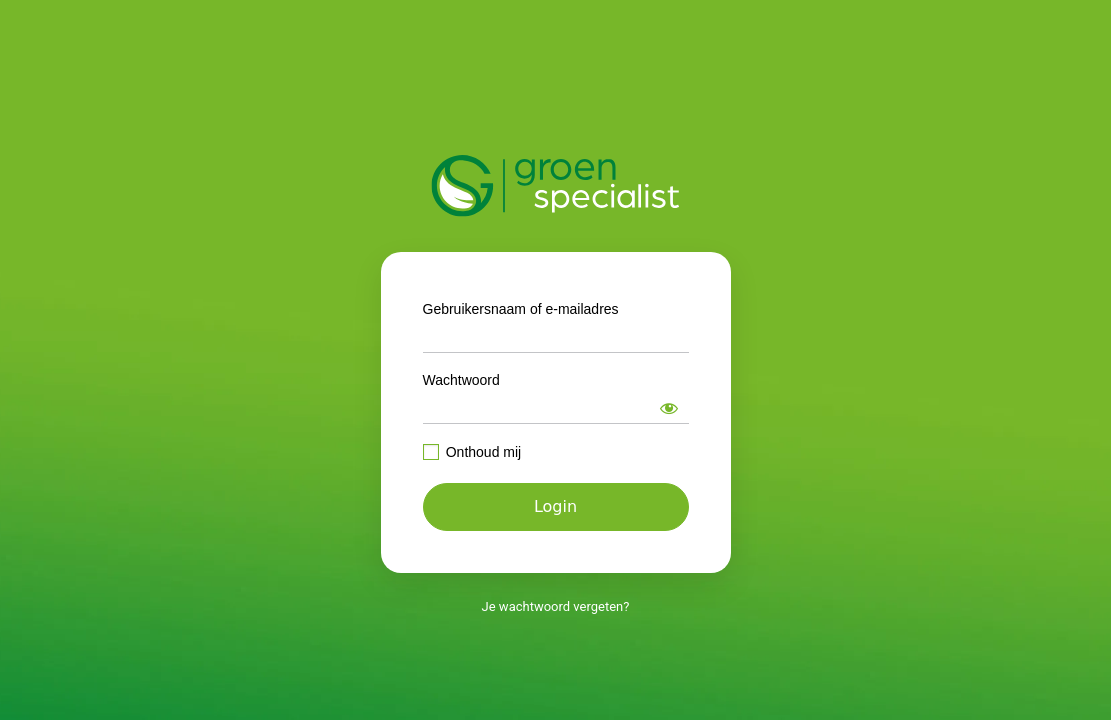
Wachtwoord (461, 380)
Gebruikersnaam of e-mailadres (521, 309)
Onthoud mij (483, 452)
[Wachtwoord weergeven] (669, 408)
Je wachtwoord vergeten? (556, 606)
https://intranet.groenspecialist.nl (555, 186)
